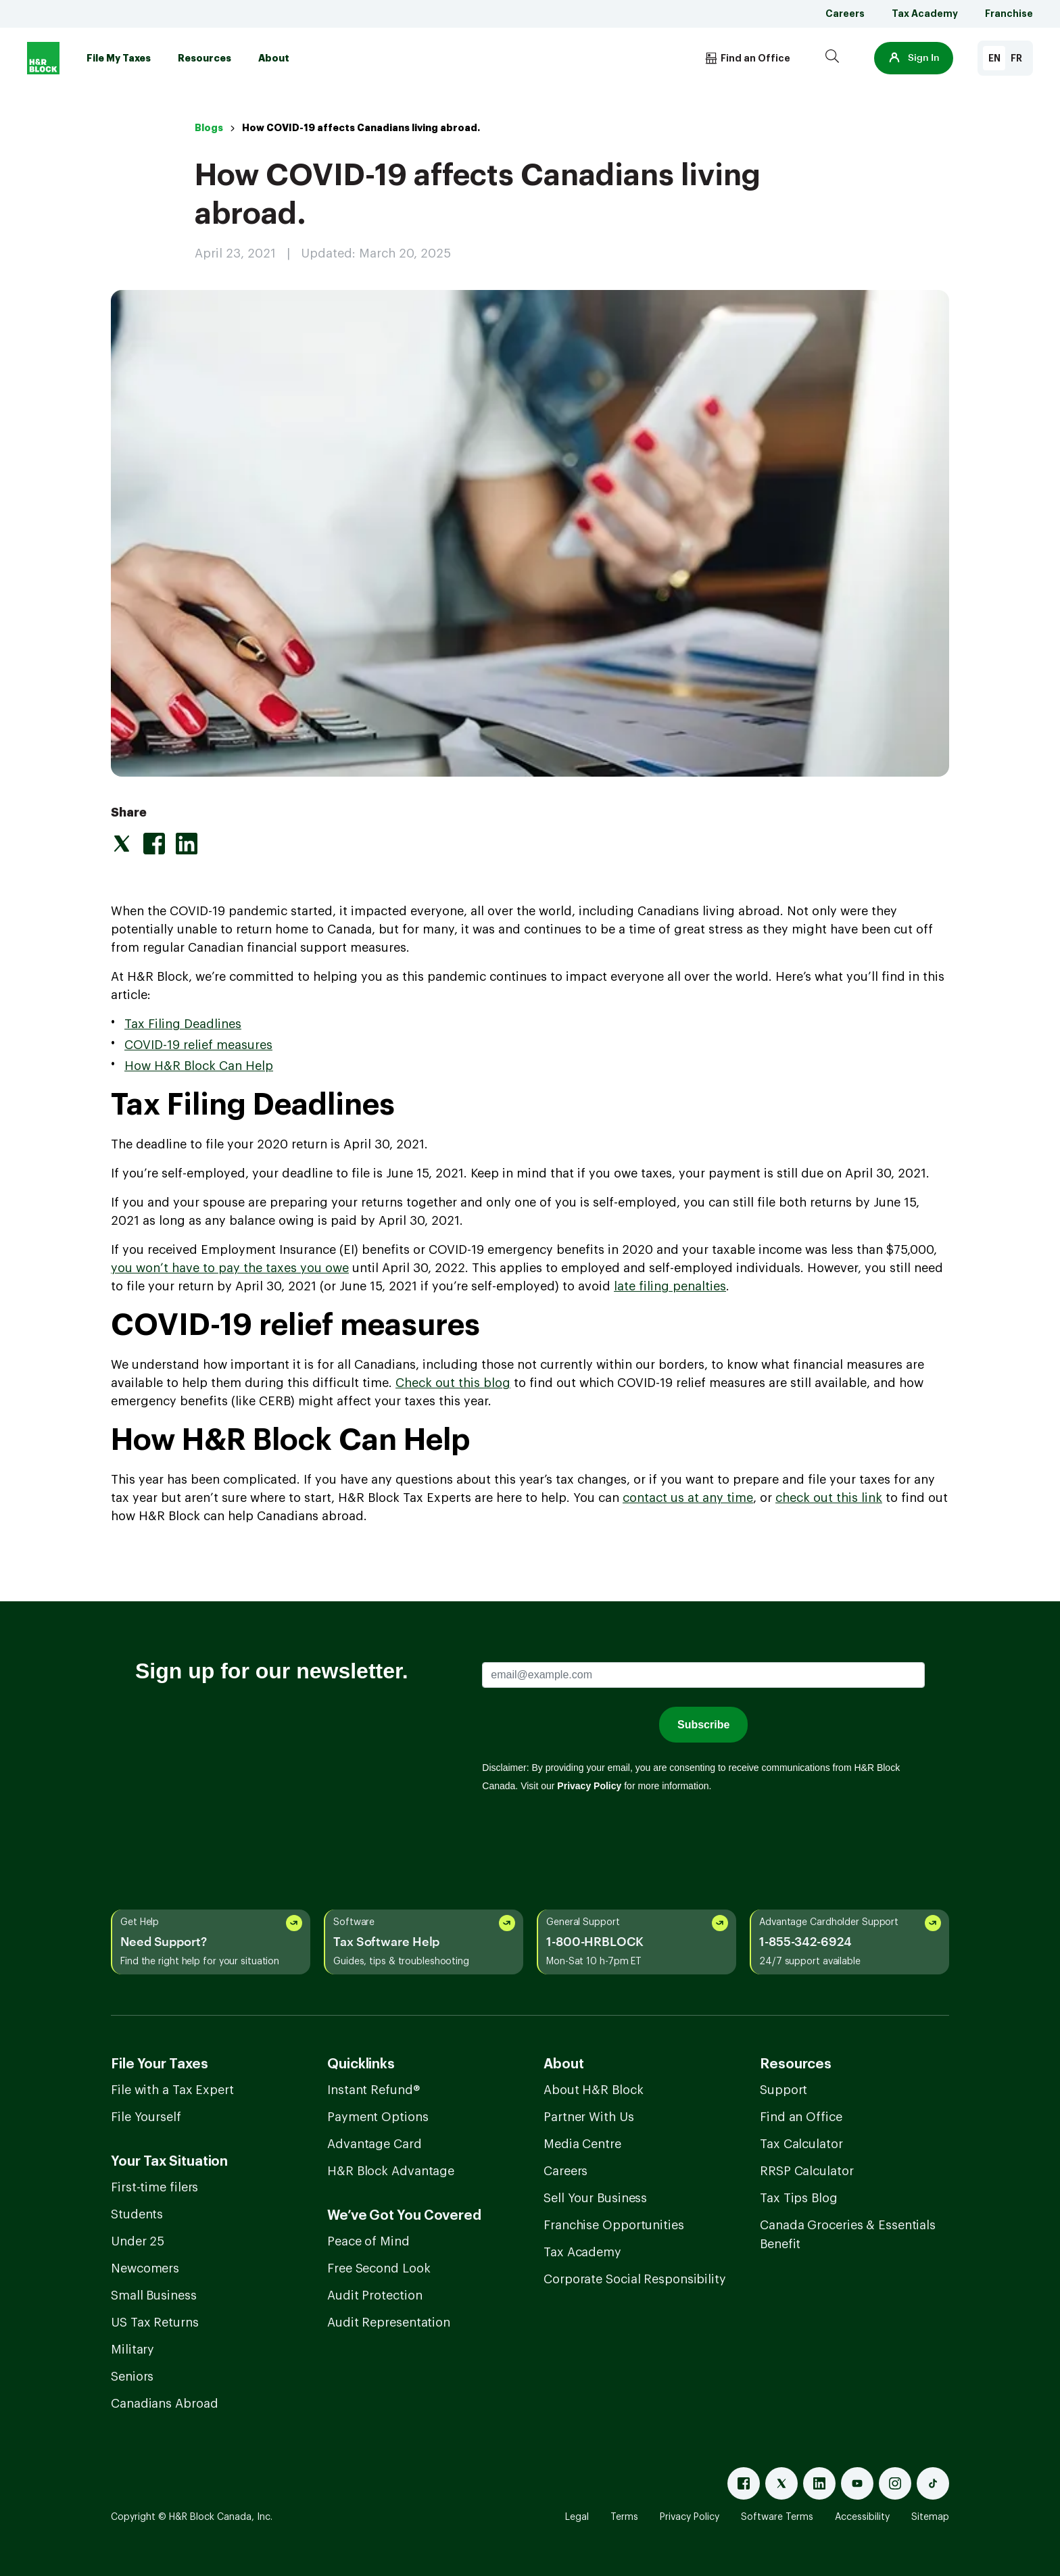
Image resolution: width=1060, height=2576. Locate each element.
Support (783, 2090)
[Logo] (43, 58)
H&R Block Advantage (390, 2171)
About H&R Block (594, 2090)
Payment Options (378, 2117)
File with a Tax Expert (172, 2090)
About (273, 58)
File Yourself (146, 2117)
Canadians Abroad (164, 2404)
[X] (781, 2483)
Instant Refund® (373, 2090)
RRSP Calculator (807, 2171)
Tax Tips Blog (799, 2198)
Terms (624, 2517)
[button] (913, 58)
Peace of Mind (368, 2241)
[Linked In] (819, 2483)
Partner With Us (589, 2117)
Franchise (1009, 13)
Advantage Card (374, 2144)
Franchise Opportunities (614, 2225)
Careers (845, 13)
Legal (577, 2517)
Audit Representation (388, 2322)
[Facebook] (743, 2483)
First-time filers (154, 2187)
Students (137, 2214)
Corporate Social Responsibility (635, 2279)
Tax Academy (925, 13)
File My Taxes (119, 58)
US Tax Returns (155, 2322)
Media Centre (582, 2144)
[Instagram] (895, 2483)
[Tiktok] (933, 2483)
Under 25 (137, 2241)
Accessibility (862, 2517)
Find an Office (801, 2117)
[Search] (832, 58)
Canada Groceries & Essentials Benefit (848, 2234)
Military (132, 2349)
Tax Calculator (801, 2144)
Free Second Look (378, 2268)
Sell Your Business (595, 2198)
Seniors (132, 2377)
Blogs (209, 127)
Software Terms (777, 2517)
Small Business (154, 2295)
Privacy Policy (689, 2517)
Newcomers (145, 2268)
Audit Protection (374, 2295)
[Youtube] (857, 2483)
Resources (204, 58)
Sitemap (930, 2517)
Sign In (914, 58)
